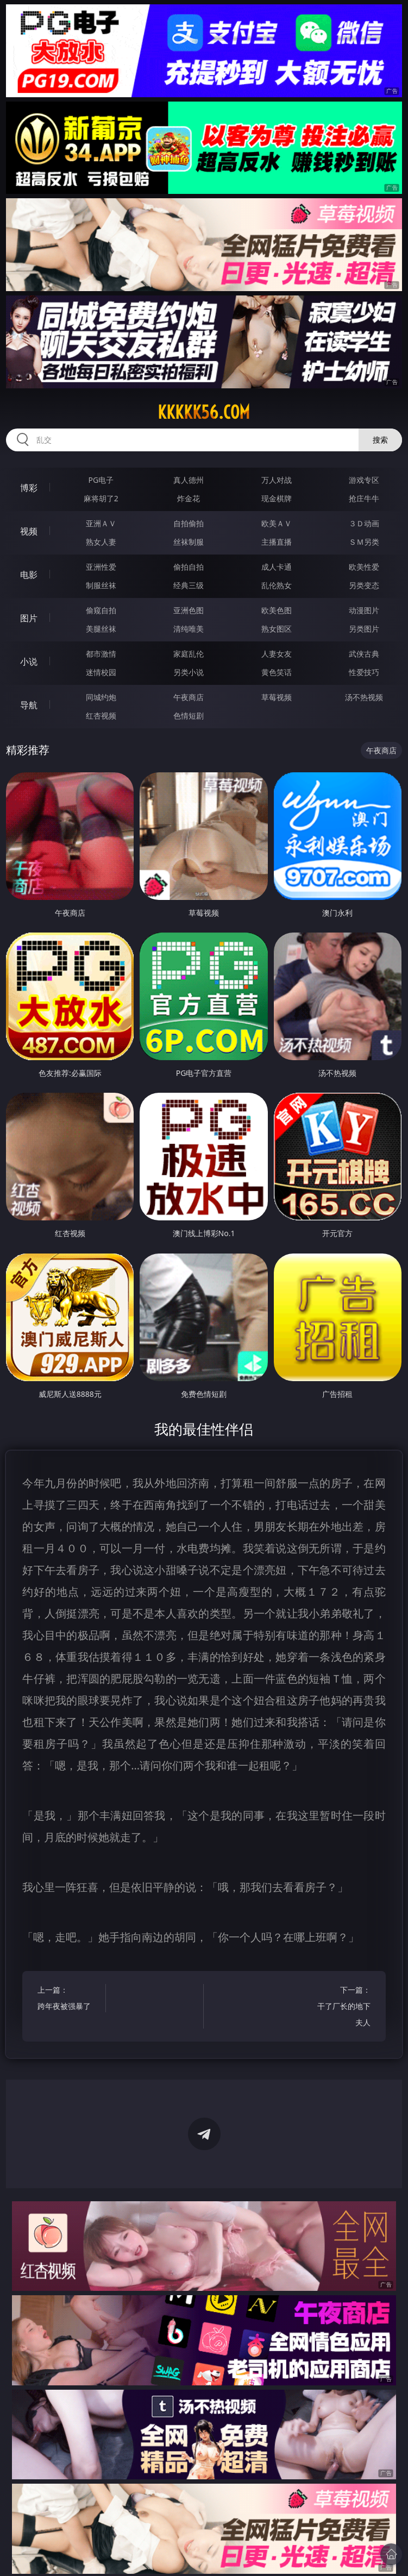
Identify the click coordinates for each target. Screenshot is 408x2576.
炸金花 (188, 498)
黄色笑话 (276, 672)
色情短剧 (188, 715)
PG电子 (101, 480)
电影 (28, 575)
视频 (28, 531)
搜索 (380, 439)
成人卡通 (276, 567)
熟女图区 (276, 628)
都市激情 (101, 653)
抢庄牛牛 (364, 498)
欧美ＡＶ (276, 523)
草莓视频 (276, 697)
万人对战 (276, 480)
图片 (28, 618)
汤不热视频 (364, 697)
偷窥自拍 (101, 610)
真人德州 (188, 480)
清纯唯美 (188, 628)
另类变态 (364, 585)
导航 (28, 705)
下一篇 (341, 2008)
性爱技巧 (364, 672)
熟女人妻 (101, 542)
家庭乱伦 (188, 653)
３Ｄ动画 (364, 523)
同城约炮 (101, 697)
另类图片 (364, 628)
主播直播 (276, 542)
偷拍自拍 (188, 567)
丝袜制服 (188, 542)
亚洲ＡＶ (101, 523)
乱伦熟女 (276, 585)
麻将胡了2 (101, 498)
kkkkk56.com (204, 412)
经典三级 (188, 585)
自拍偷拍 (188, 523)
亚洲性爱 (101, 567)
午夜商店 (188, 697)
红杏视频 (101, 715)
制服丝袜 (101, 585)
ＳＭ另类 (364, 542)
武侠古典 (364, 653)
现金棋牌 (276, 498)
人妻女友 (276, 653)
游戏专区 (364, 480)
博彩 (28, 488)
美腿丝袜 (101, 628)
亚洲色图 (188, 610)
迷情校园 (101, 672)
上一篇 (66, 1999)
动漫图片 (364, 610)
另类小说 (188, 672)
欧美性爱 (364, 567)
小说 (28, 661)
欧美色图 (276, 610)
